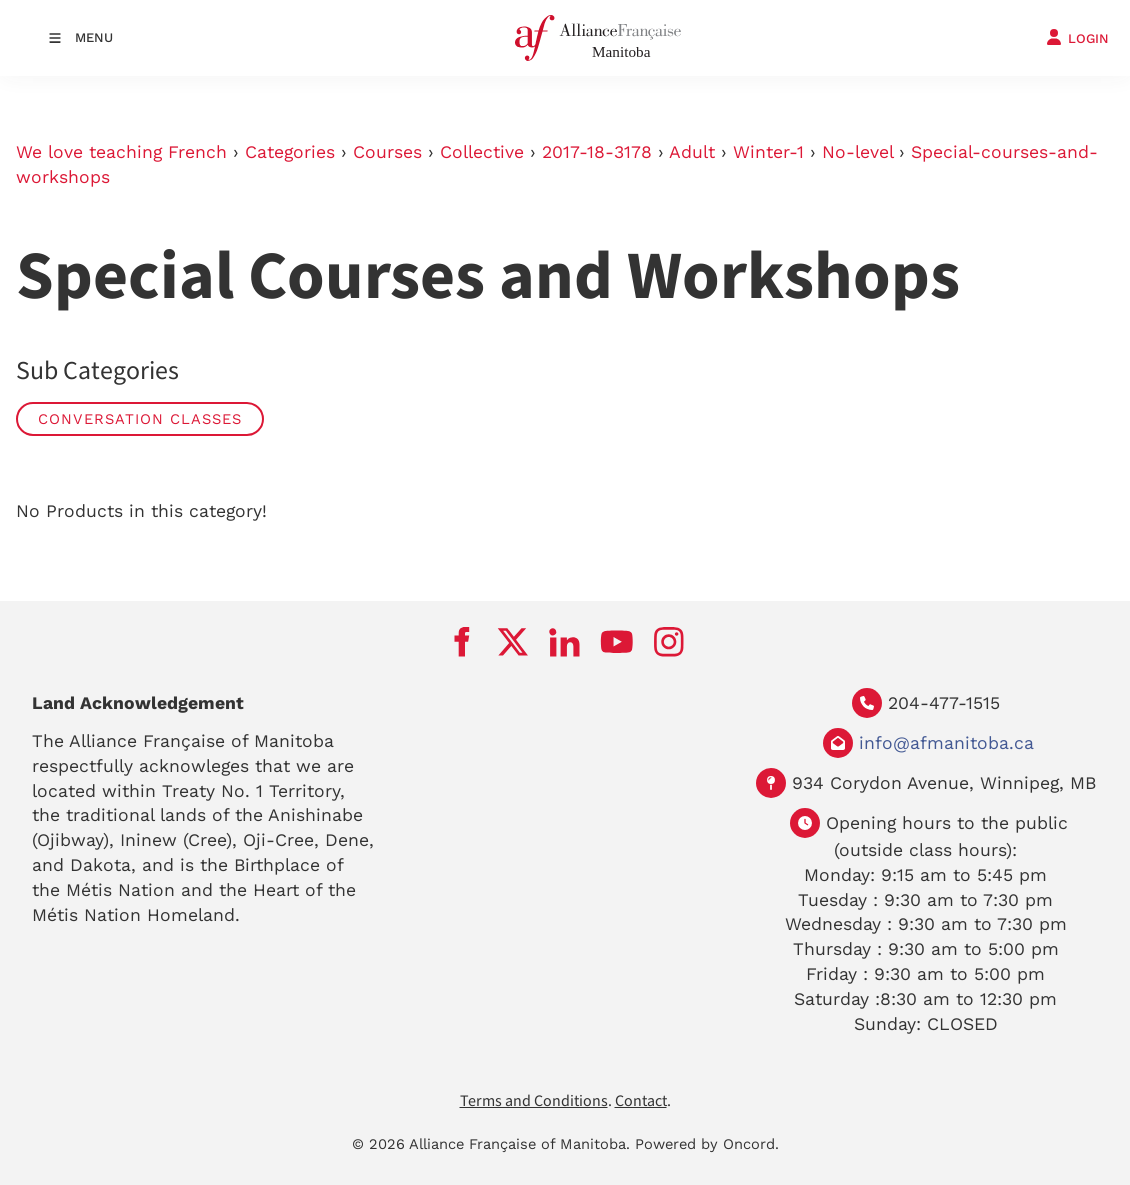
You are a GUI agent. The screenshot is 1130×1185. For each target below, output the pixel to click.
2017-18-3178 (597, 152)
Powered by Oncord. (707, 1144)
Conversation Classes (140, 419)
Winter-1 (768, 152)
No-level (857, 152)
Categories (290, 152)
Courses (387, 152)
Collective (482, 152)
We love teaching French (121, 152)
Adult (692, 152)
